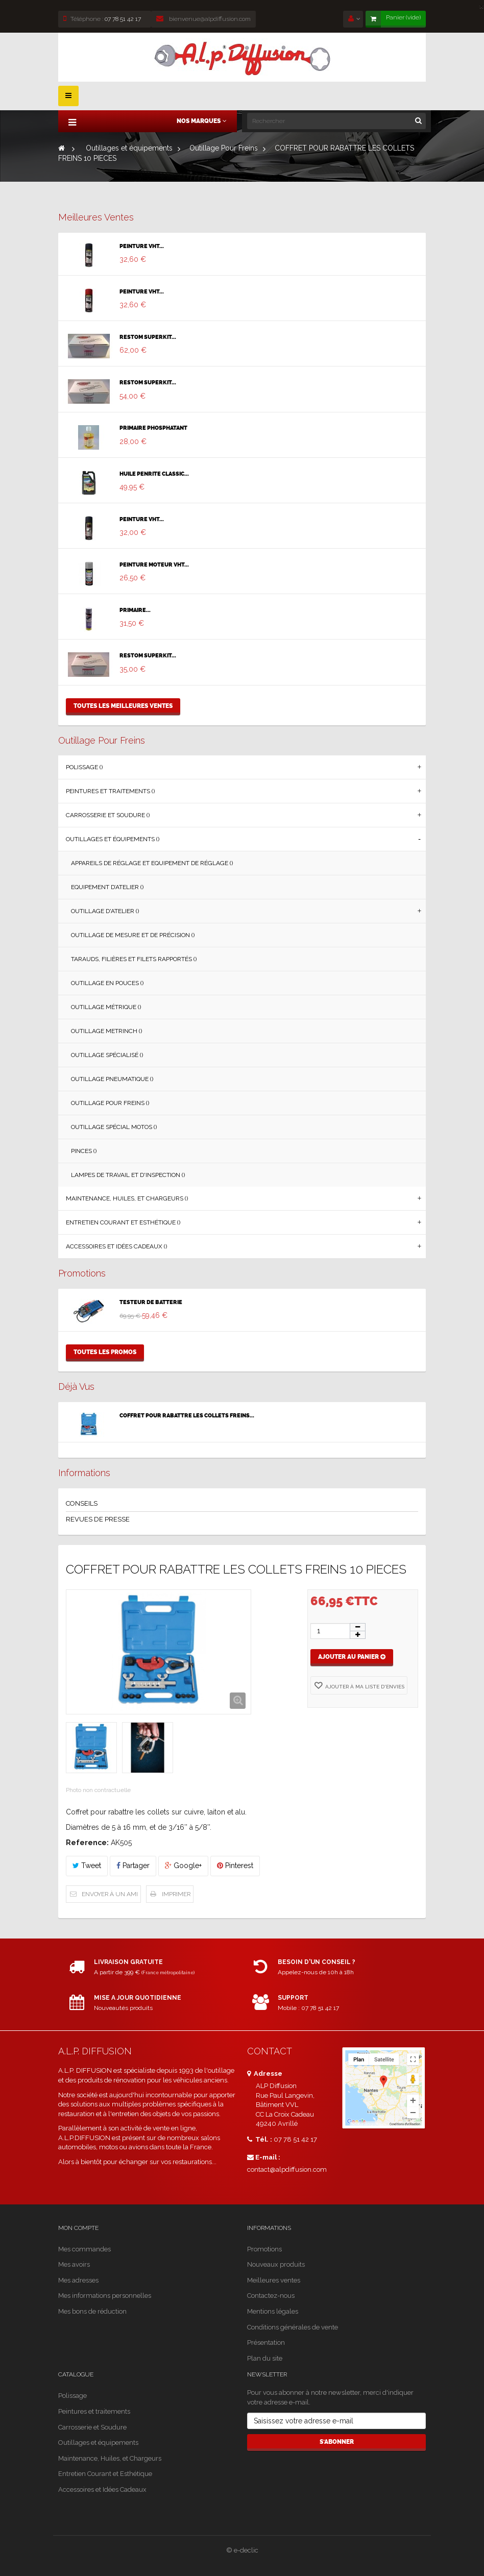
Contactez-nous (271, 2295)
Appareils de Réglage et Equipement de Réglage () (152, 863)
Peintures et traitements (94, 2411)
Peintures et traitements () (110, 791)
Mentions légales (272, 2311)
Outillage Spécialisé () (107, 1055)
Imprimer (176, 1894)
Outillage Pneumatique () (112, 1079)
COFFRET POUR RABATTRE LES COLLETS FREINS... (186, 1416)
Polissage (72, 2395)
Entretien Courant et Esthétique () (123, 1222)
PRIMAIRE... (135, 610)
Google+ (183, 1865)
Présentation (266, 2342)
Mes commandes (84, 2249)
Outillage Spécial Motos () (114, 1127)
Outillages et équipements (98, 2442)
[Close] (481, 5)
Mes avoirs (74, 2264)
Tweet (86, 1865)
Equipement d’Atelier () (107, 887)
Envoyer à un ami (110, 1894)
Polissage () (84, 767)
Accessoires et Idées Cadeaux (102, 2489)
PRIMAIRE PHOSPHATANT (153, 428)
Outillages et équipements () (112, 839)
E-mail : (263, 2157)
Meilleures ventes (96, 217)
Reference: (87, 1842)
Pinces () (83, 1151)
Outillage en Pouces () (107, 983)
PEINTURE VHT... (141, 246)
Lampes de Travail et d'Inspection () (128, 1175)
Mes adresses (78, 2280)
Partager (133, 1865)
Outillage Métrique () (106, 1007)
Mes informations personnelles (104, 2295)
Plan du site (264, 2358)
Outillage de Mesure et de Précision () (133, 935)
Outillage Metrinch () (106, 1031)
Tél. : (259, 2139)
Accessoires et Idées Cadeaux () (116, 1246)
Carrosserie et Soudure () (108, 815)
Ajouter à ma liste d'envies (364, 1686)
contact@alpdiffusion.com (287, 2169)
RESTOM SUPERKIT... (147, 337)
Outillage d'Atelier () (105, 911)
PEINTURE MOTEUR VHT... (154, 565)
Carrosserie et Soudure (92, 2427)
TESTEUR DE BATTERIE (150, 1302)
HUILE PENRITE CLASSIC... (154, 474)
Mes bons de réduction (92, 2311)
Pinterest (235, 1865)
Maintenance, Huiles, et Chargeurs (109, 2458)
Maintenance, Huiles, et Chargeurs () (127, 1198)
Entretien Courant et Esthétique (105, 2473)
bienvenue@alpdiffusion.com (203, 18)
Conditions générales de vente (292, 2327)
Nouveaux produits (276, 2264)
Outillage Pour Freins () (110, 1103)
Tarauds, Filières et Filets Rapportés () (134, 959)
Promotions (82, 1273)
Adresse (264, 2073)
